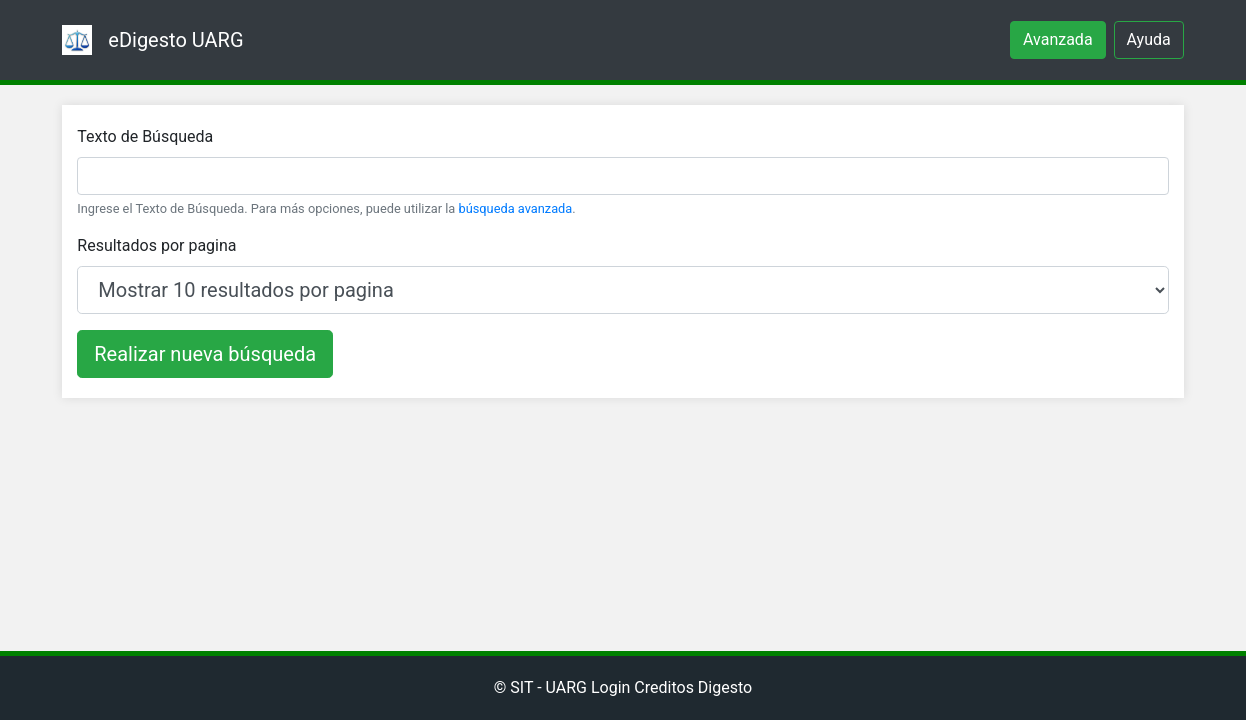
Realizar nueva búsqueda (205, 354)
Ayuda (1149, 39)
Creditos (664, 687)
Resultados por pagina (156, 245)
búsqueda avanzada (516, 208)
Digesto (725, 687)
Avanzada (1058, 39)
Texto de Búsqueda (145, 136)
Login (610, 687)
